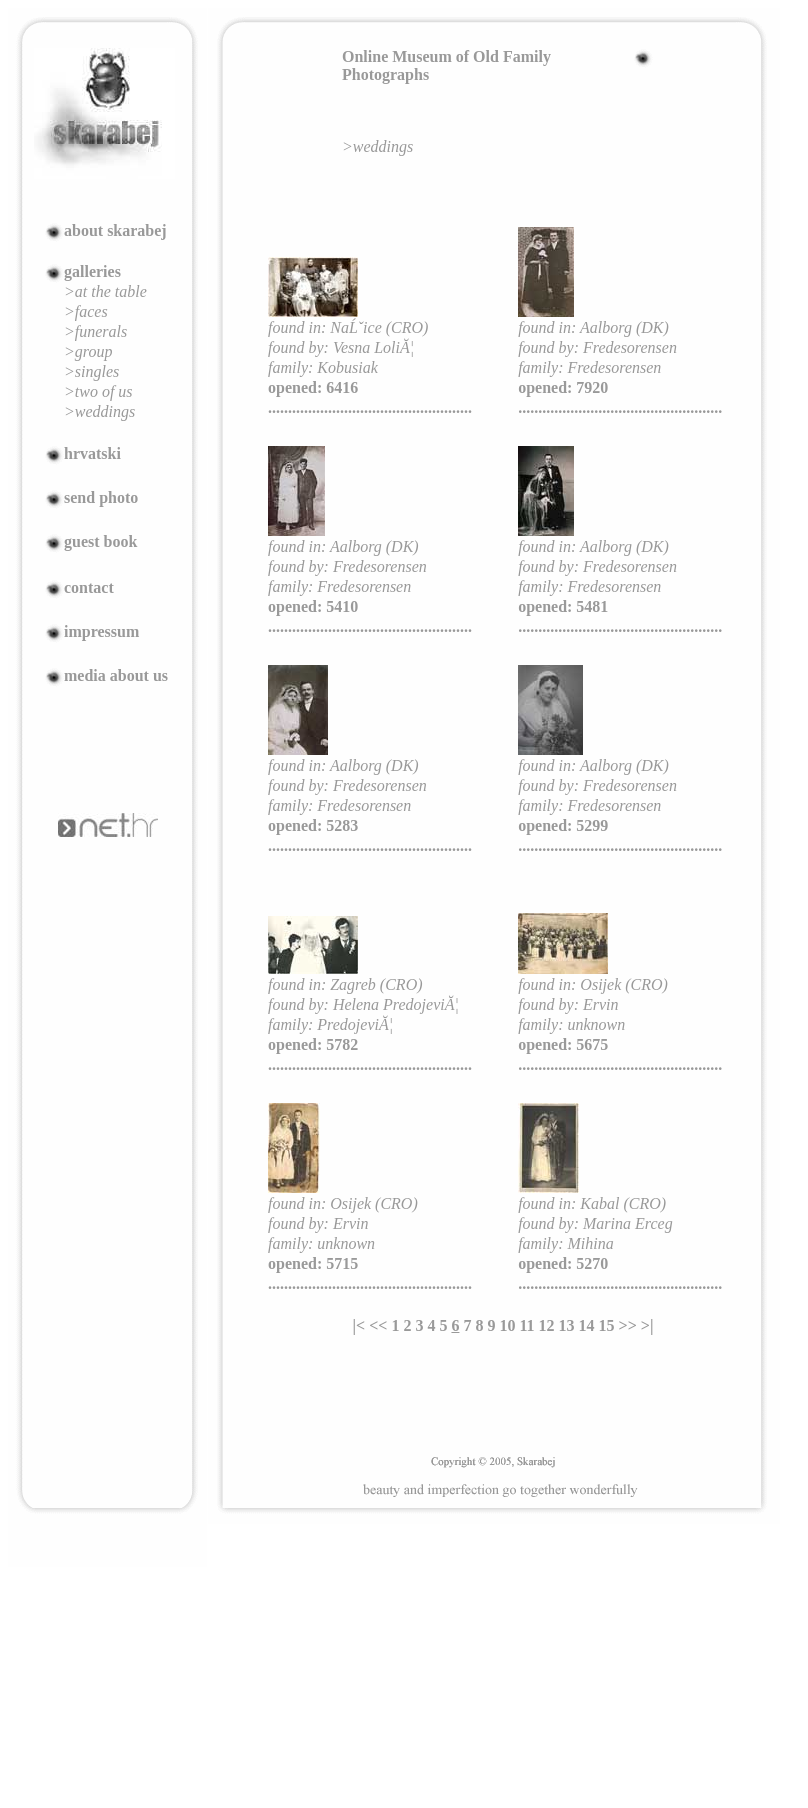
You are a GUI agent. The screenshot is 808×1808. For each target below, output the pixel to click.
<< (378, 1325)
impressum (101, 631)
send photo (101, 497)
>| (647, 1325)
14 (587, 1325)
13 (567, 1325)
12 (547, 1325)
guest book (100, 541)
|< (359, 1325)
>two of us (98, 391)
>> (628, 1325)
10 (507, 1325)
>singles (91, 371)
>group (88, 351)
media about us (116, 675)
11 (526, 1325)
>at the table (105, 291)
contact (89, 587)
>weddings (99, 411)
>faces (86, 311)
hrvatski (92, 453)
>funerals (95, 331)
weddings (383, 146)
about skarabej (115, 230)
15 (607, 1325)
